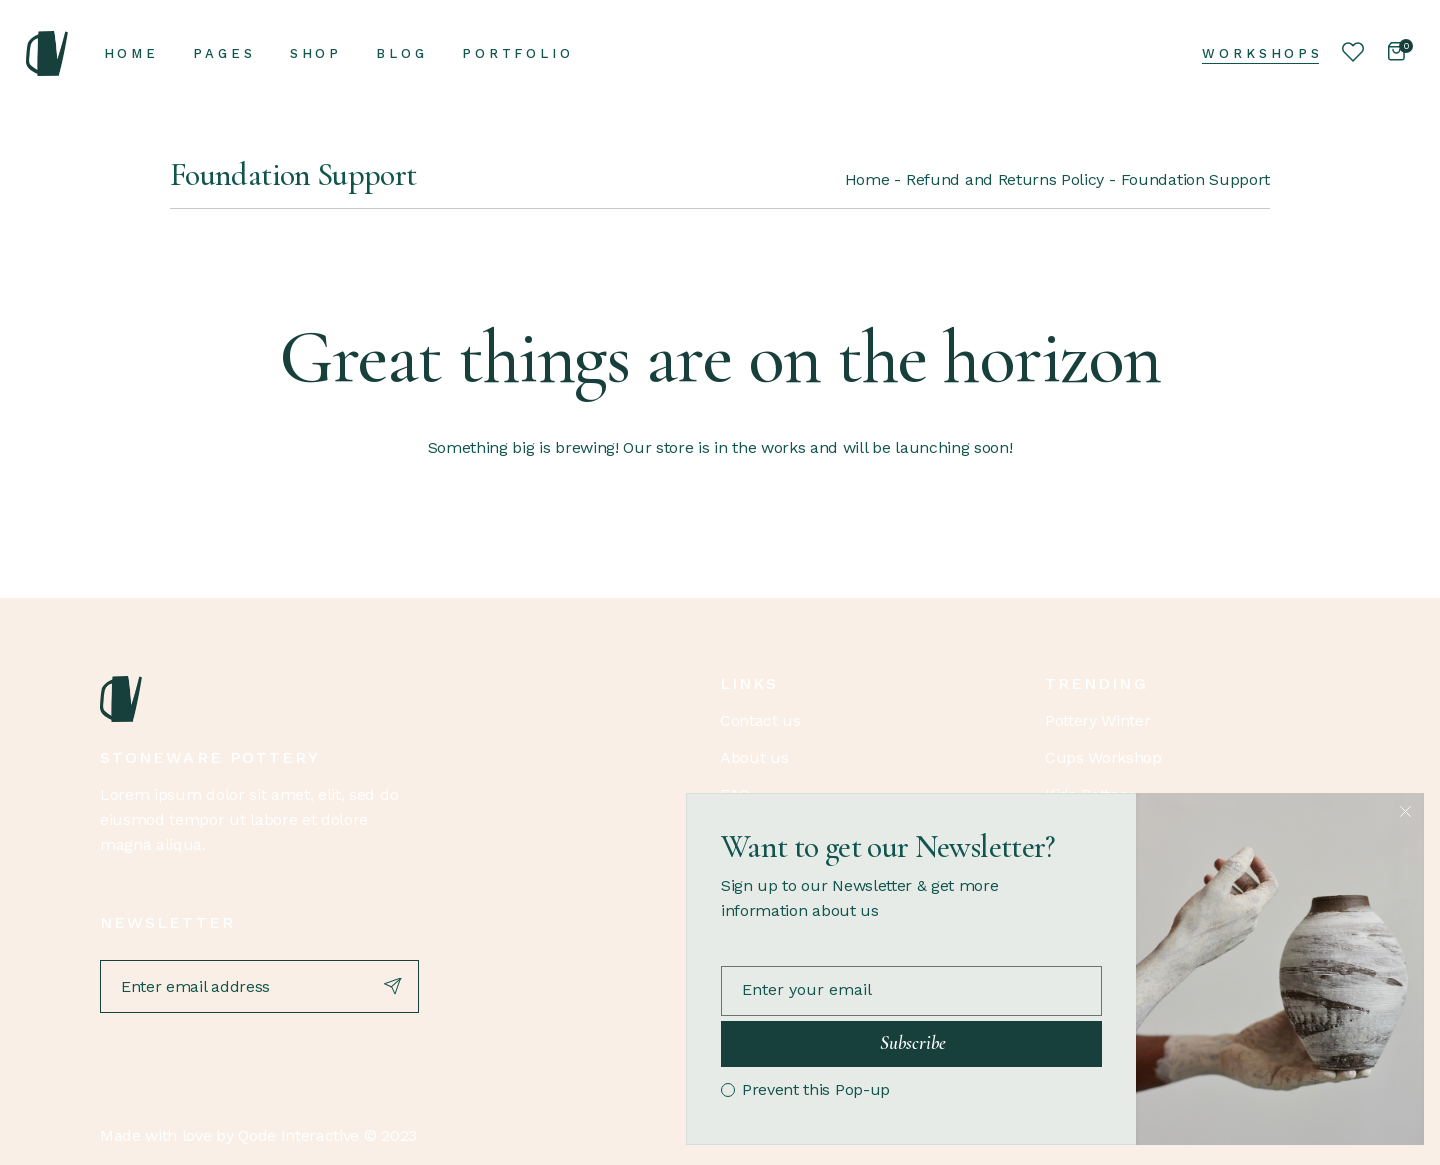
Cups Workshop (1103, 757)
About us (754, 757)
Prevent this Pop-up (816, 1090)
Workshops (1262, 53)
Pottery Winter (1098, 720)
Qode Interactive (298, 1135)
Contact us (760, 720)
